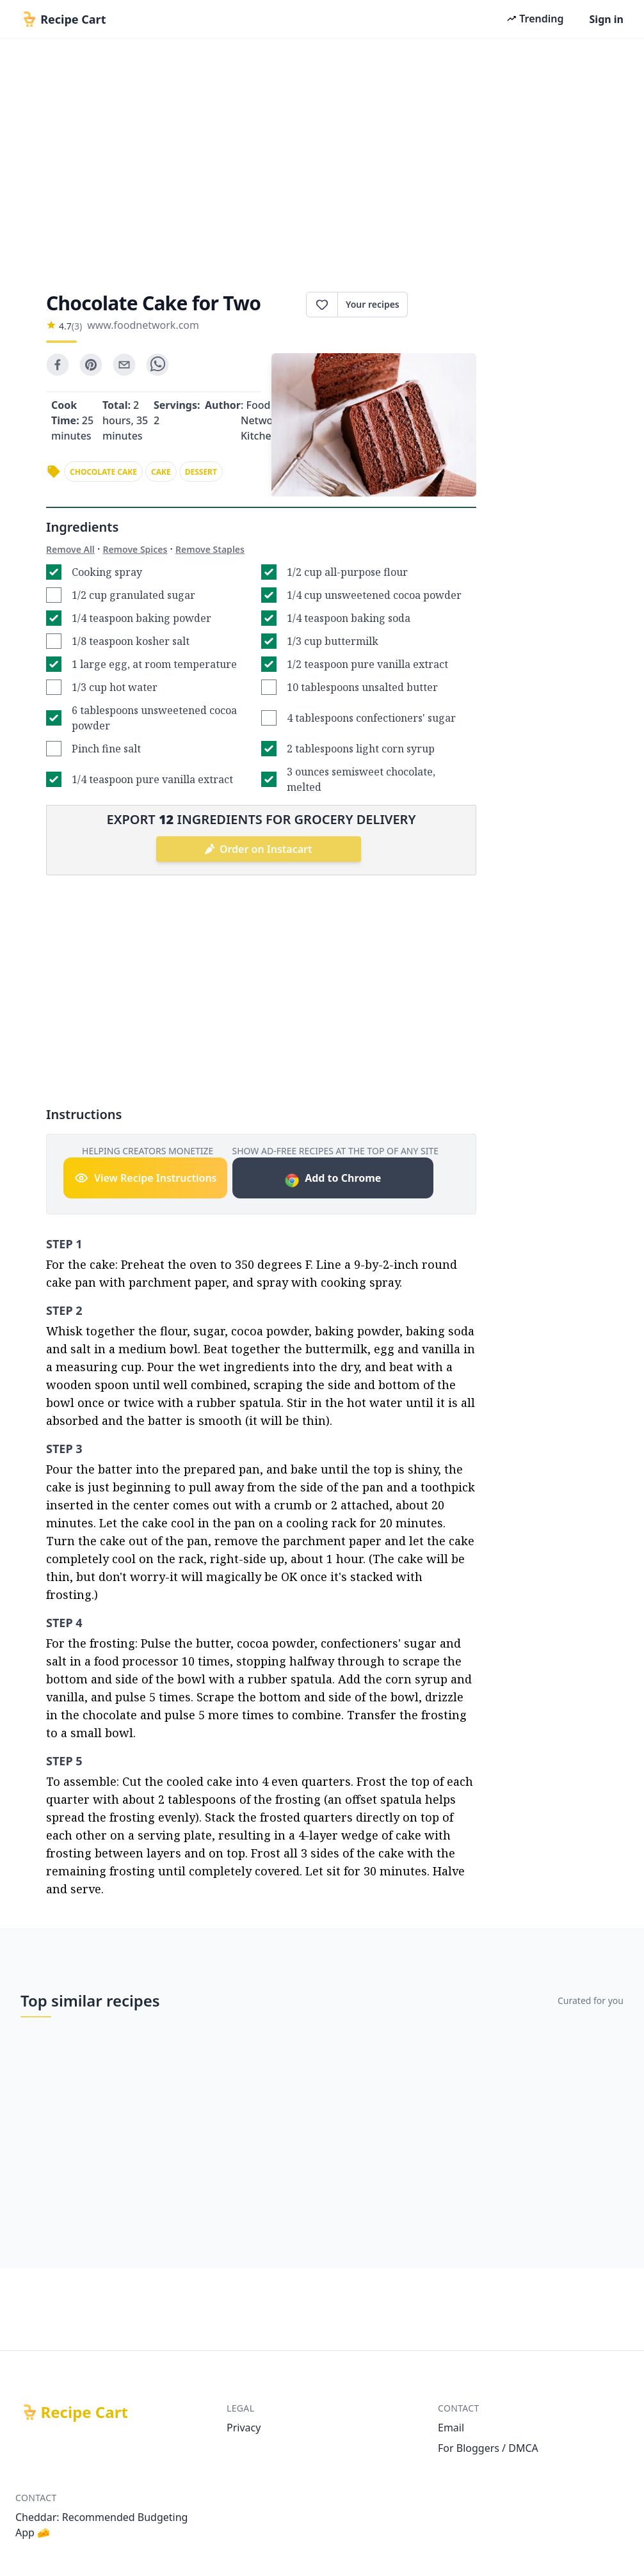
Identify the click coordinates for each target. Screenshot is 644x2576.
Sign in (607, 19)
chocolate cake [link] (103, 471)
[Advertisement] (322, 161)
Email (451, 2428)
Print (442, 305)
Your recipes (372, 304)
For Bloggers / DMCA (488, 2448)
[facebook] (57, 364)
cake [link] (161, 471)
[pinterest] (90, 364)
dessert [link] (201, 471)
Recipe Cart (84, 2412)
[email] (124, 364)
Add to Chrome (332, 1179)
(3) (77, 326)
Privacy (244, 2428)
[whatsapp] (157, 364)
